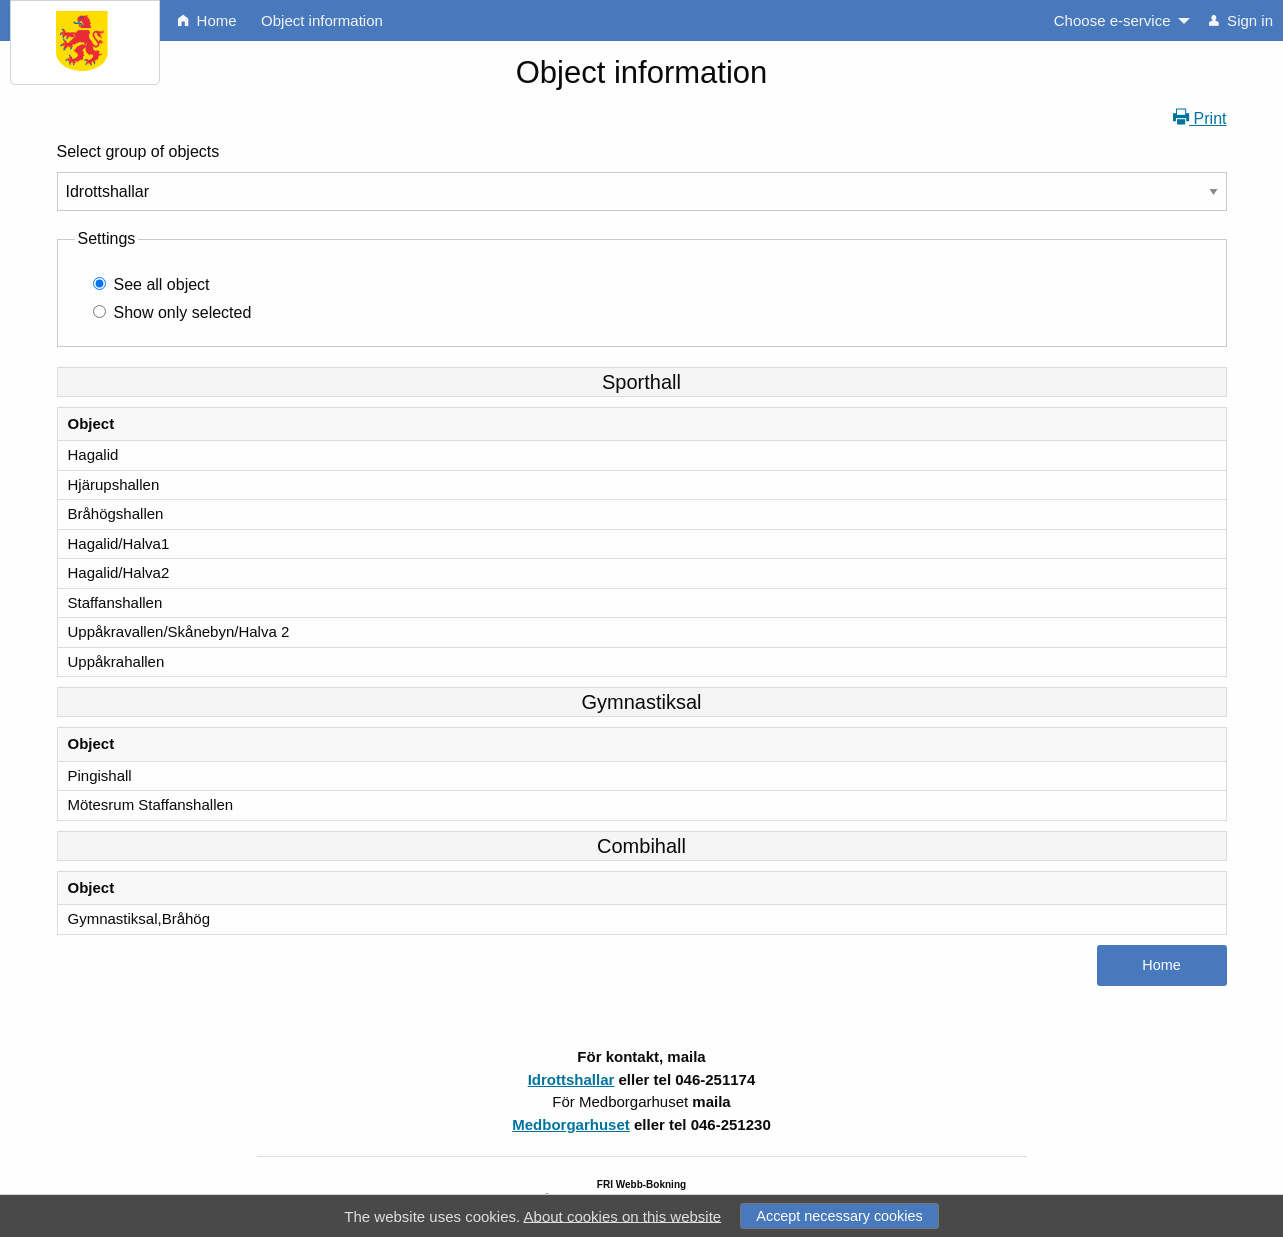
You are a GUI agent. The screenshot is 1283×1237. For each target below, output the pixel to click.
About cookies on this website (623, 1215)
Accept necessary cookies (839, 1216)
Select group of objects (138, 151)
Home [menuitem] (207, 20)
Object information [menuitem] (322, 20)
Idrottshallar (571, 1079)
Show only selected (183, 312)
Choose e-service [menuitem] (1112, 20)
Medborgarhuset (571, 1124)
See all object (162, 284)
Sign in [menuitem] (1241, 20)
